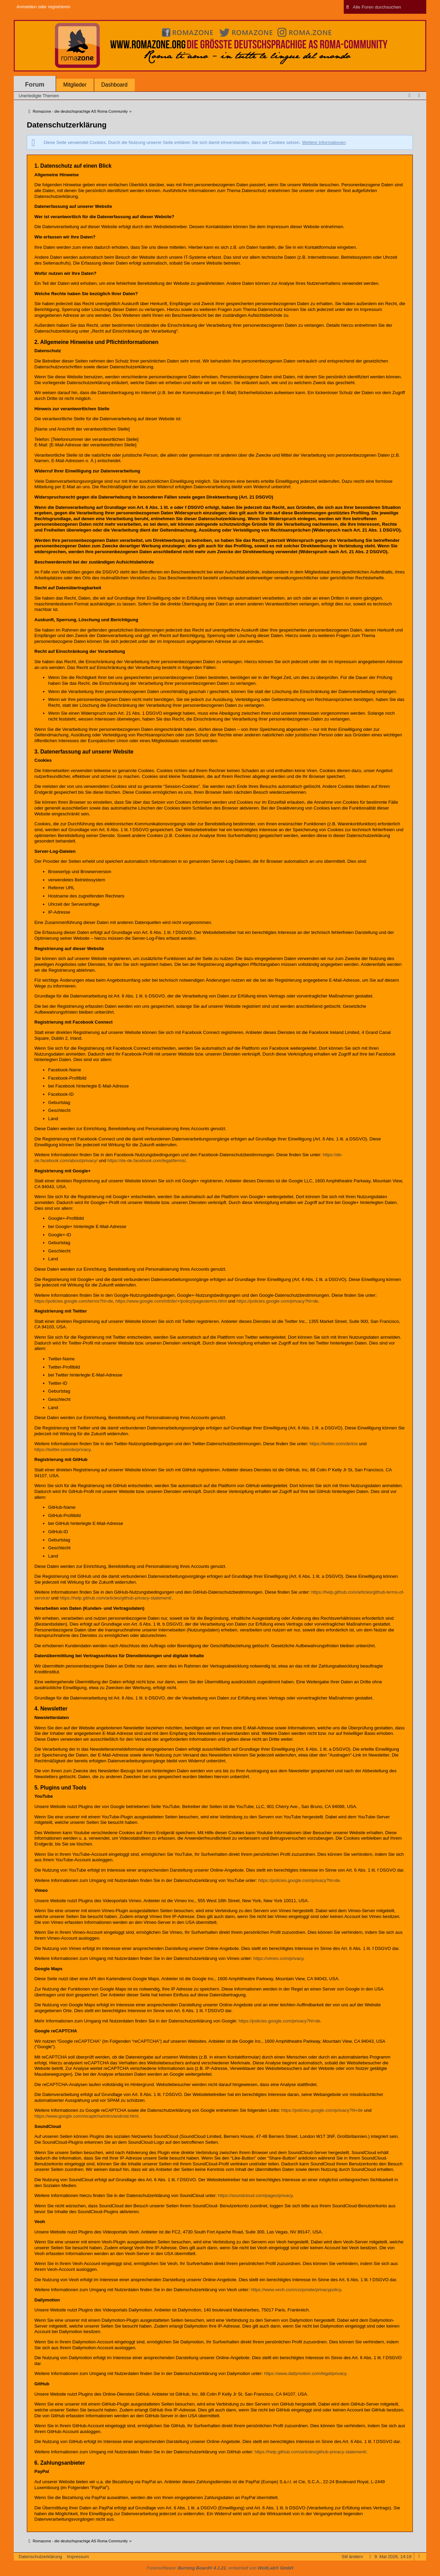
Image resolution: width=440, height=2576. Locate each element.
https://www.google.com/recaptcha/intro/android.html (86, 2116)
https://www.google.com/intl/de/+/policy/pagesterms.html (171, 1301)
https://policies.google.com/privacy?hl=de (277, 1301)
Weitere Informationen (324, 142)
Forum (35, 84)
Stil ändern (352, 2556)
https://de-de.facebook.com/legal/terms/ (146, 1160)
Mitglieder (75, 85)
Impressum (78, 2556)
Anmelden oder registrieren (43, 6)
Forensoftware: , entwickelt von (220, 2568)
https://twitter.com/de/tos (334, 1443)
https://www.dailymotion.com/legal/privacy (305, 2373)
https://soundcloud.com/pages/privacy (255, 2195)
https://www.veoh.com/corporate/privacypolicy (296, 2289)
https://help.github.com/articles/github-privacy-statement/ (116, 1598)
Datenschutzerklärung (40, 2556)
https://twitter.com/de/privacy (62, 1449)
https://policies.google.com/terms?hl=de (73, 1301)
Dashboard (114, 85)
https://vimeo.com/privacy (278, 1958)
